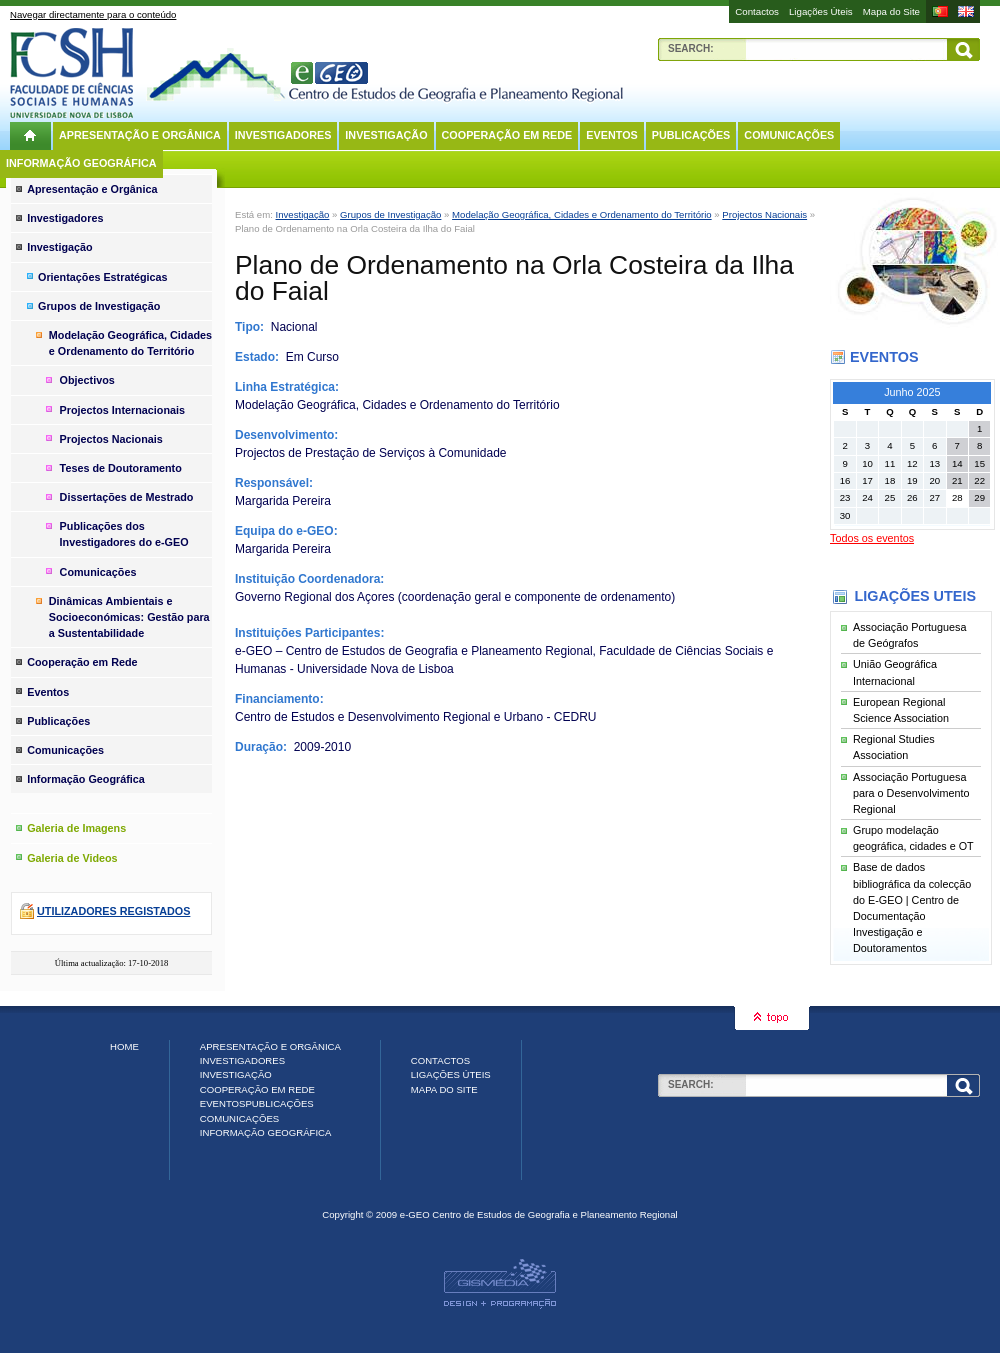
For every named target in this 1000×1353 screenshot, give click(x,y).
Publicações (691, 135)
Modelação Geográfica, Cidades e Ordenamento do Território (582, 214)
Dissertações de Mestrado (127, 497)
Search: (691, 48)
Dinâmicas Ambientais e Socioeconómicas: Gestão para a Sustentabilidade (129, 617)
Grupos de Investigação (390, 214)
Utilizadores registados (113, 911)
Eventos (611, 135)
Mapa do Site (891, 11)
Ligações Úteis (821, 11)
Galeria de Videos (72, 858)
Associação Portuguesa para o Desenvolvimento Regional (911, 793)
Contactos (757, 11)
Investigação (386, 135)
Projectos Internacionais (122, 410)
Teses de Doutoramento (121, 468)
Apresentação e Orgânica (140, 135)
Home (124, 1046)
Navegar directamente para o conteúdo (93, 14)
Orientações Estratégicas (103, 277)
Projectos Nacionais (764, 214)
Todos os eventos (872, 538)
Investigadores (283, 135)
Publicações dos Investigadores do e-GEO (124, 534)
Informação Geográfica (81, 163)
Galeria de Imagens (76, 828)
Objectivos (87, 380)
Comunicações (789, 135)
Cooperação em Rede (507, 135)
